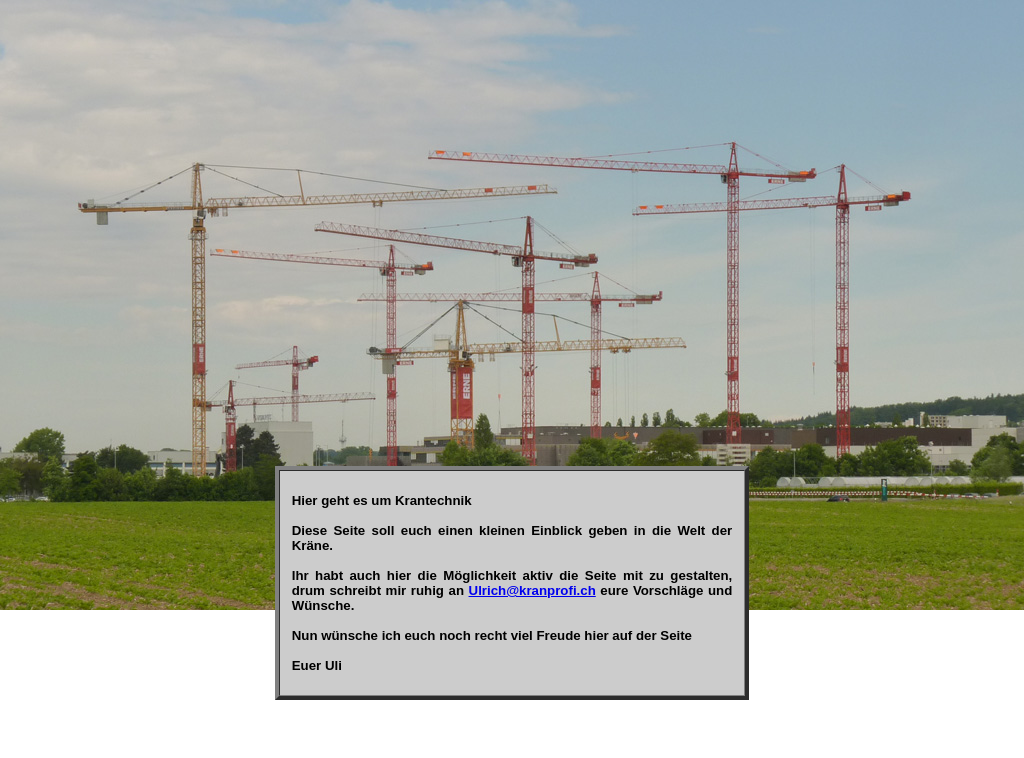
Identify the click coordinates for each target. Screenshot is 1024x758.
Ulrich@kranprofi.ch (532, 590)
